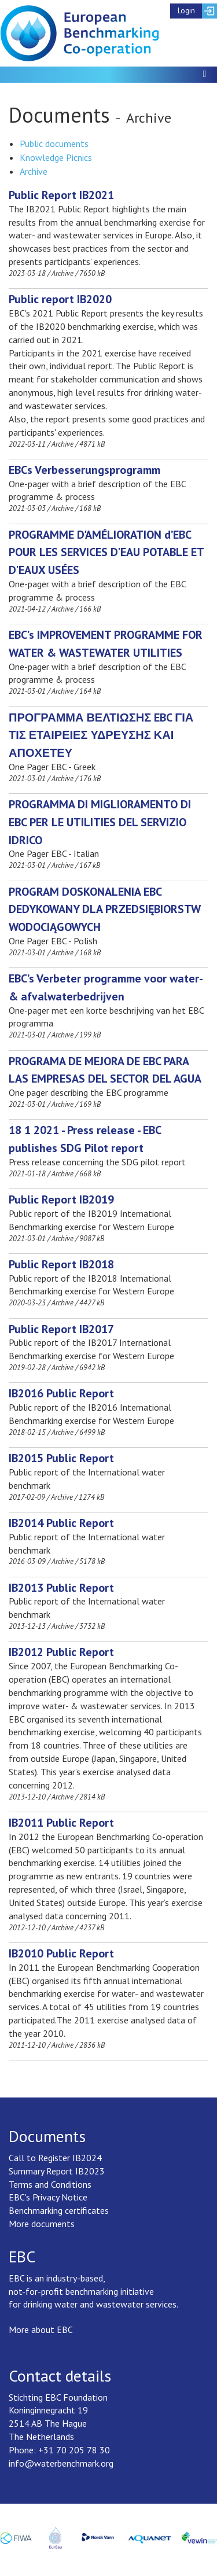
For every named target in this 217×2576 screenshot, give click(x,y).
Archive (33, 171)
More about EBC (41, 2329)
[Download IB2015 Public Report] (61, 1458)
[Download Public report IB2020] (60, 299)
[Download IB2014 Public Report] (61, 1522)
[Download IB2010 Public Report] (61, 1953)
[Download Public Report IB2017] (61, 1329)
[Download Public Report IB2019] (61, 1199)
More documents (42, 2223)
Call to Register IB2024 (55, 2157)
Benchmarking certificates (59, 2210)
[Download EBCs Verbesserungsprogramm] (84, 469)
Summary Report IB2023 (57, 2171)
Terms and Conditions (50, 2184)
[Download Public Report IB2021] (61, 195)
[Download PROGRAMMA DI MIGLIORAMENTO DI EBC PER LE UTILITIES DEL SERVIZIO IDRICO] (100, 822)
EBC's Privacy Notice (48, 2197)
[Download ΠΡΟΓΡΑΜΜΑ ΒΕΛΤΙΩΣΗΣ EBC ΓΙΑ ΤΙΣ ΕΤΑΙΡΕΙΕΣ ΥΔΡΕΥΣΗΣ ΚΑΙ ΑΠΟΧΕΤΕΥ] (101, 735)
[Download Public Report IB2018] (61, 1264)
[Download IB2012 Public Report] (61, 1651)
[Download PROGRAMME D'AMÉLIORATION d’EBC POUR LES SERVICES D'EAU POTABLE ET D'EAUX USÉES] (106, 552)
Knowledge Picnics (56, 157)
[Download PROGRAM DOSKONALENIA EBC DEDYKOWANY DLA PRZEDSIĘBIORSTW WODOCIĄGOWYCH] (104, 909)
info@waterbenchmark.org (61, 2463)
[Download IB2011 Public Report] (61, 1822)
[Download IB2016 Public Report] (61, 1393)
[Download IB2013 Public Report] (61, 1587)
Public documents (54, 143)
